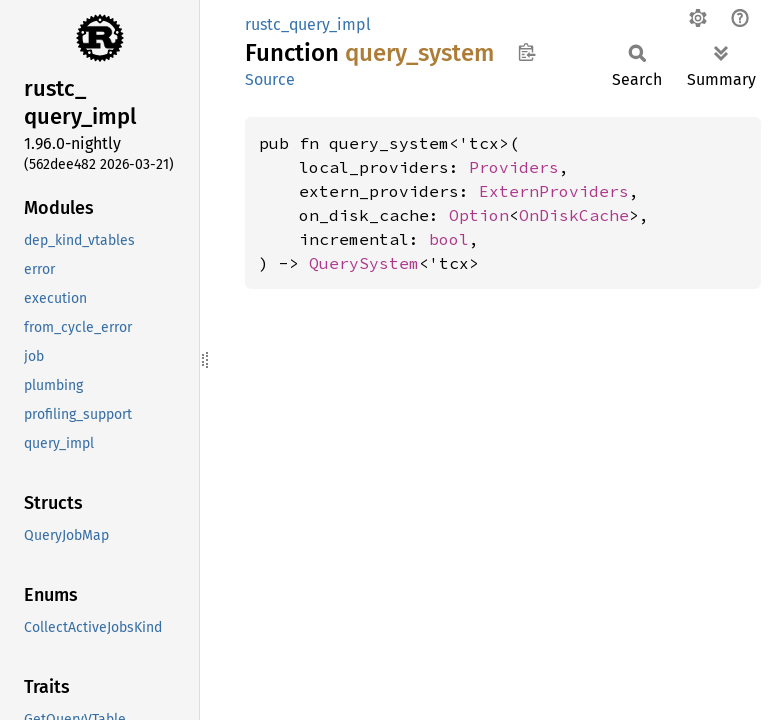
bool (449, 239)
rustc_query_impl (308, 24)
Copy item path (526, 52)
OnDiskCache (574, 215)
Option (479, 215)
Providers (514, 167)
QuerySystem (364, 263)
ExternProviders (554, 191)
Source (270, 79)
